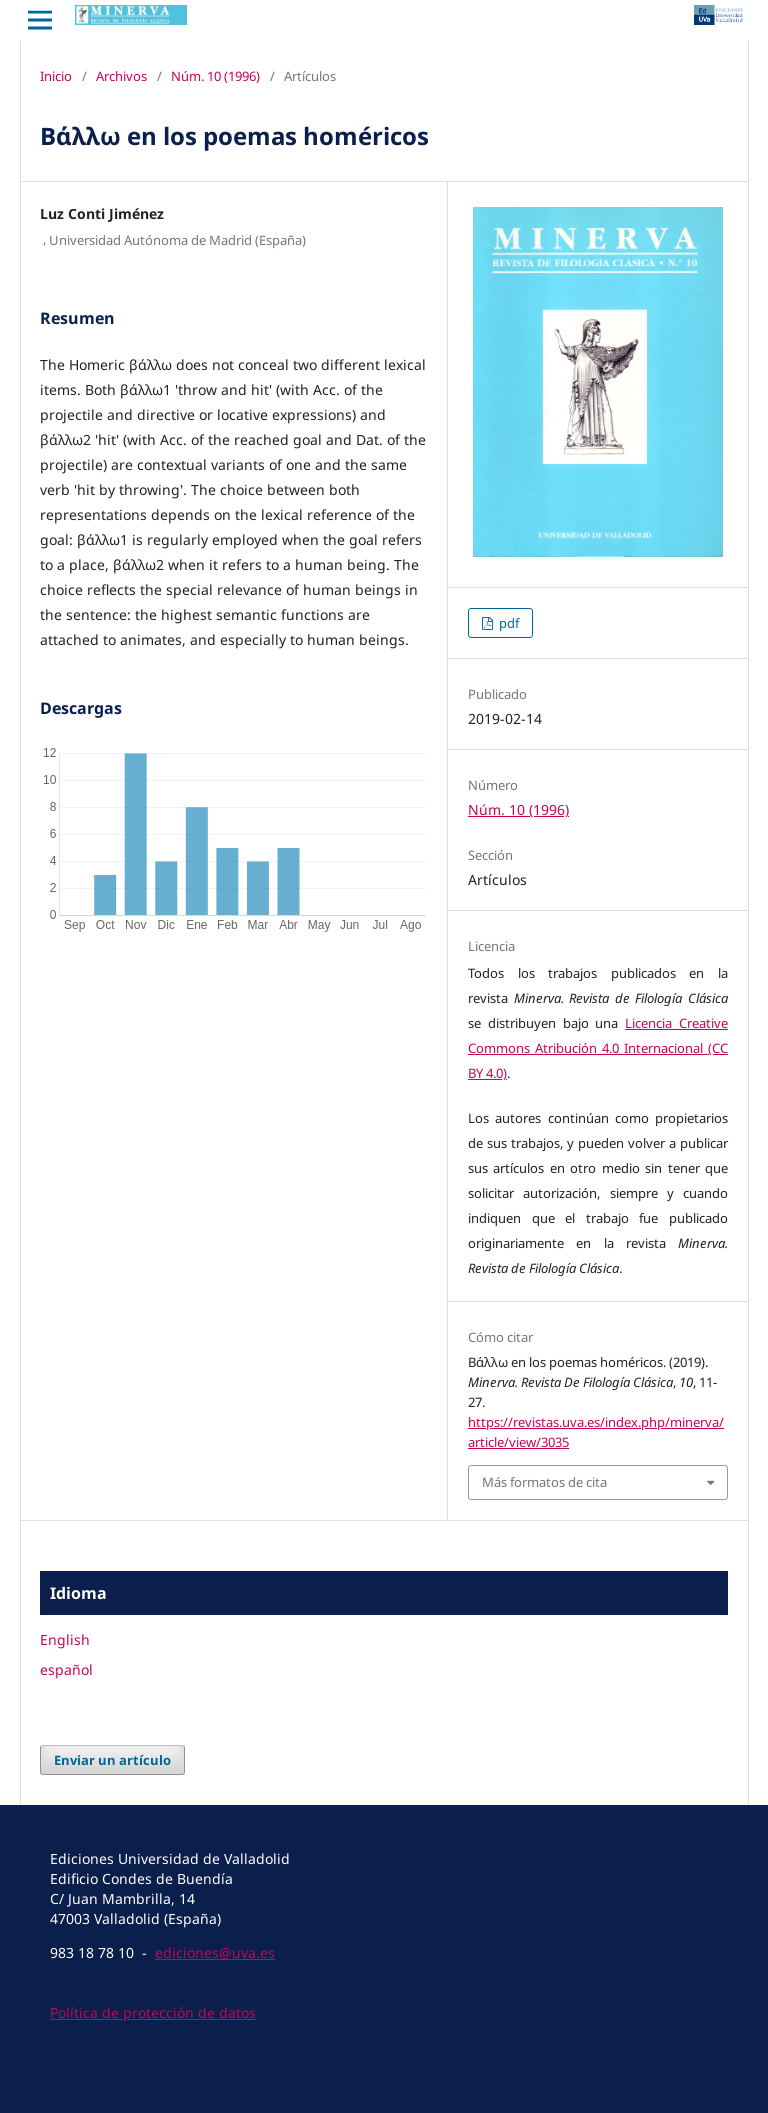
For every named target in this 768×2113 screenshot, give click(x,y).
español (66, 1669)
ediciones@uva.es (215, 1952)
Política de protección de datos (153, 2012)
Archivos (121, 76)
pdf (507, 623)
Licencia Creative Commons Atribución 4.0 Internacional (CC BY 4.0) (598, 1048)
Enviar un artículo (112, 1760)
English (65, 1639)
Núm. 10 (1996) (215, 76)
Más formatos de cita (544, 1482)
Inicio (56, 76)
